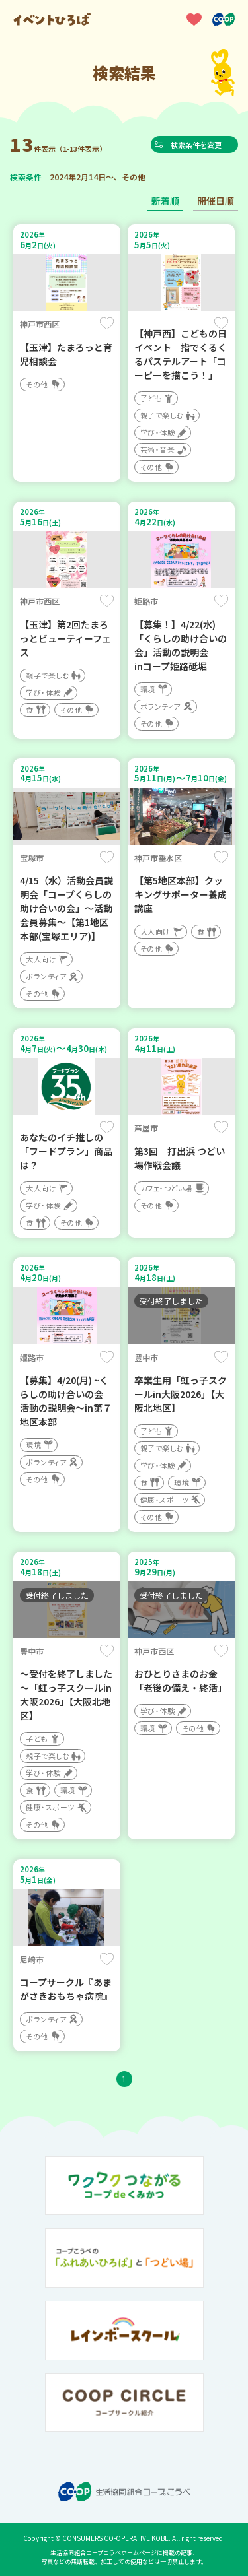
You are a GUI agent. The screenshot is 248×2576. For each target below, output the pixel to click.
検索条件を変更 (198, 144)
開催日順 (215, 200)
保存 (107, 323)
